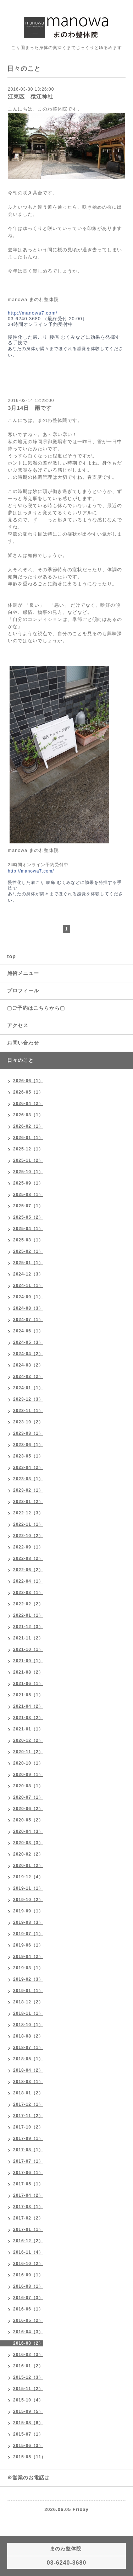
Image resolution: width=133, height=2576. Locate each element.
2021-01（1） (28, 1729)
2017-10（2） (28, 2127)
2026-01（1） (28, 1137)
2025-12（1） (28, 1149)
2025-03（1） (28, 1240)
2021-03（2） (28, 1717)
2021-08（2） (28, 1672)
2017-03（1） (28, 2206)
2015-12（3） (28, 2377)
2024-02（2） (28, 1376)
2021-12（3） (28, 1626)
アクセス (17, 1025)
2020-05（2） (28, 1820)
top (11, 956)
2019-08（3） (28, 1922)
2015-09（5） (28, 2411)
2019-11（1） (28, 1888)
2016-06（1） (28, 2309)
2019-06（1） (28, 1945)
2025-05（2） (28, 1217)
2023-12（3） (28, 1399)
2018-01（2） (28, 2093)
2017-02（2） (28, 2218)
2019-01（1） (28, 1990)
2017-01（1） (28, 2229)
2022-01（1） (28, 1615)
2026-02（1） (28, 1126)
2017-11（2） (28, 2115)
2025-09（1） (28, 1183)
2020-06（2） (28, 1808)
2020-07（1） (28, 1797)
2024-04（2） (28, 1353)
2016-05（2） (28, 2320)
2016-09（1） (28, 2274)
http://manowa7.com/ (32, 313)
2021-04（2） (28, 1706)
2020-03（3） (28, 1842)
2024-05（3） (28, 1342)
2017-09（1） (28, 2138)
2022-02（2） (28, 1603)
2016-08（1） (28, 2286)
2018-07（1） (28, 2047)
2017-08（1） (28, 2149)
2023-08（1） (28, 1433)
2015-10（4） (28, 2400)
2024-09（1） (28, 1296)
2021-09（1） (28, 1660)
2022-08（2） (28, 1558)
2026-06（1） (28, 1080)
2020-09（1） (28, 1774)
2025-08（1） (28, 1194)
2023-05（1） (28, 1456)
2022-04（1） (28, 1581)
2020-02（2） (28, 1854)
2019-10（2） (28, 1899)
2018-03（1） (28, 2081)
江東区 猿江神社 (30, 96)
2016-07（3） (28, 2297)
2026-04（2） (28, 1103)
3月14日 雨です (30, 408)
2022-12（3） (28, 1512)
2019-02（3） (28, 1979)
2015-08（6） (28, 2422)
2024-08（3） (28, 1308)
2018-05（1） (28, 2058)
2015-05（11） (29, 2456)
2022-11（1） (28, 1524)
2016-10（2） (28, 2263)
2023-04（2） (28, 1467)
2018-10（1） (28, 2024)
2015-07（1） (28, 2434)
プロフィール (23, 990)
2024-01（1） (28, 1387)
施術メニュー (23, 973)
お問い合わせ (23, 1043)
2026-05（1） (28, 1092)
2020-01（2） (28, 1865)
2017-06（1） (28, 2172)
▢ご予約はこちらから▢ (36, 1008)
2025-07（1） (28, 1205)
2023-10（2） (28, 1422)
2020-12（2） (28, 1740)
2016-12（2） (28, 2240)
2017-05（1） (28, 2183)
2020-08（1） (28, 1785)
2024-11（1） (28, 1285)
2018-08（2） (28, 2036)
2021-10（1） (28, 1649)
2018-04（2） (28, 2070)
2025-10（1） (28, 1171)
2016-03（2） (28, 2343)
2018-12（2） (28, 2002)
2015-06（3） (28, 2445)
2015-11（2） (28, 2388)
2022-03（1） (28, 1592)
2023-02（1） (28, 1490)
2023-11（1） (28, 1410)
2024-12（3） (28, 1274)
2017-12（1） (28, 2104)
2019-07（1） (28, 1933)
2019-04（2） (28, 1956)
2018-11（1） (28, 2013)
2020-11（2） (28, 1751)
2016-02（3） (28, 2354)
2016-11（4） (28, 2252)
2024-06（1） (28, 1331)
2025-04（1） (28, 1228)
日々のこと (20, 1060)
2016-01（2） (28, 2365)
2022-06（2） (28, 1569)
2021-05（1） (28, 1694)
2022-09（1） (28, 1547)
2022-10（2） (28, 1535)
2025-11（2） (28, 1160)
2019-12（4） (28, 1876)
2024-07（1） (28, 1319)
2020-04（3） (28, 1831)
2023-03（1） (28, 1478)
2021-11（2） (28, 1638)
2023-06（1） (28, 1444)
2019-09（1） (28, 1911)
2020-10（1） (28, 1763)
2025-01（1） (28, 1262)
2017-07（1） (28, 2161)
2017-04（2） (28, 2195)
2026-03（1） (28, 1114)
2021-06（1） (28, 1683)
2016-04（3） (28, 2331)
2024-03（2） (28, 1365)
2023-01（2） (28, 1501)
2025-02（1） (28, 1251)
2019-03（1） (28, 1967)
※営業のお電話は (28, 2477)
